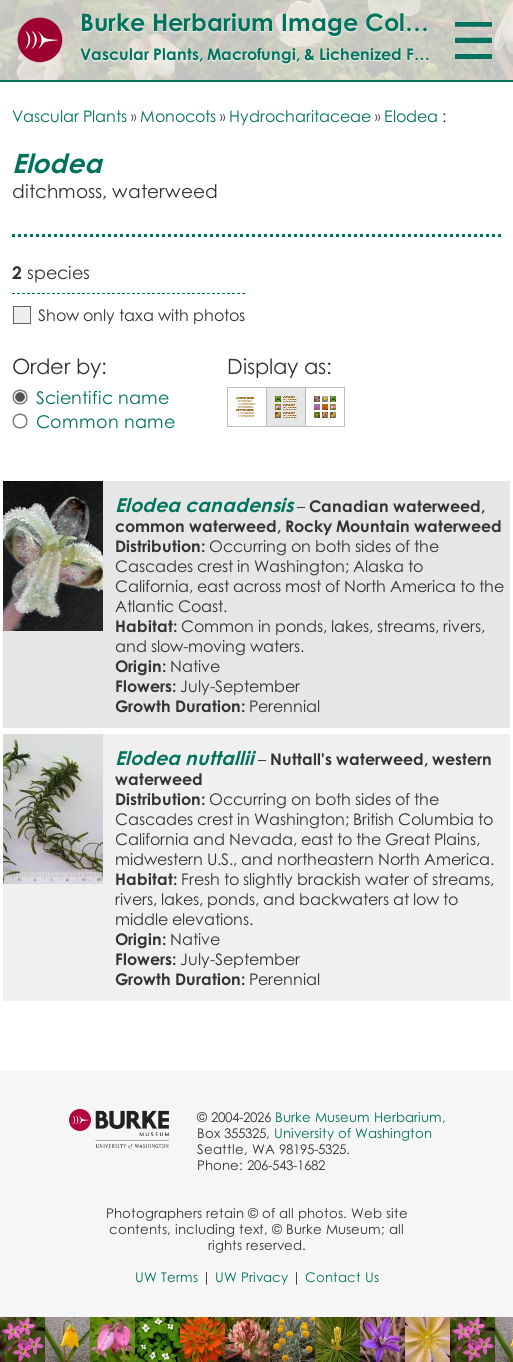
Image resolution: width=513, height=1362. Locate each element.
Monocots (178, 116)
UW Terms (166, 1277)
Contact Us (342, 1277)
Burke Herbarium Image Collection (281, 21)
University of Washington (353, 1133)
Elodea (411, 116)
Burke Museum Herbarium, (360, 1117)
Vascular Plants (69, 116)
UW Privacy (251, 1277)
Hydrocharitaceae (300, 116)
